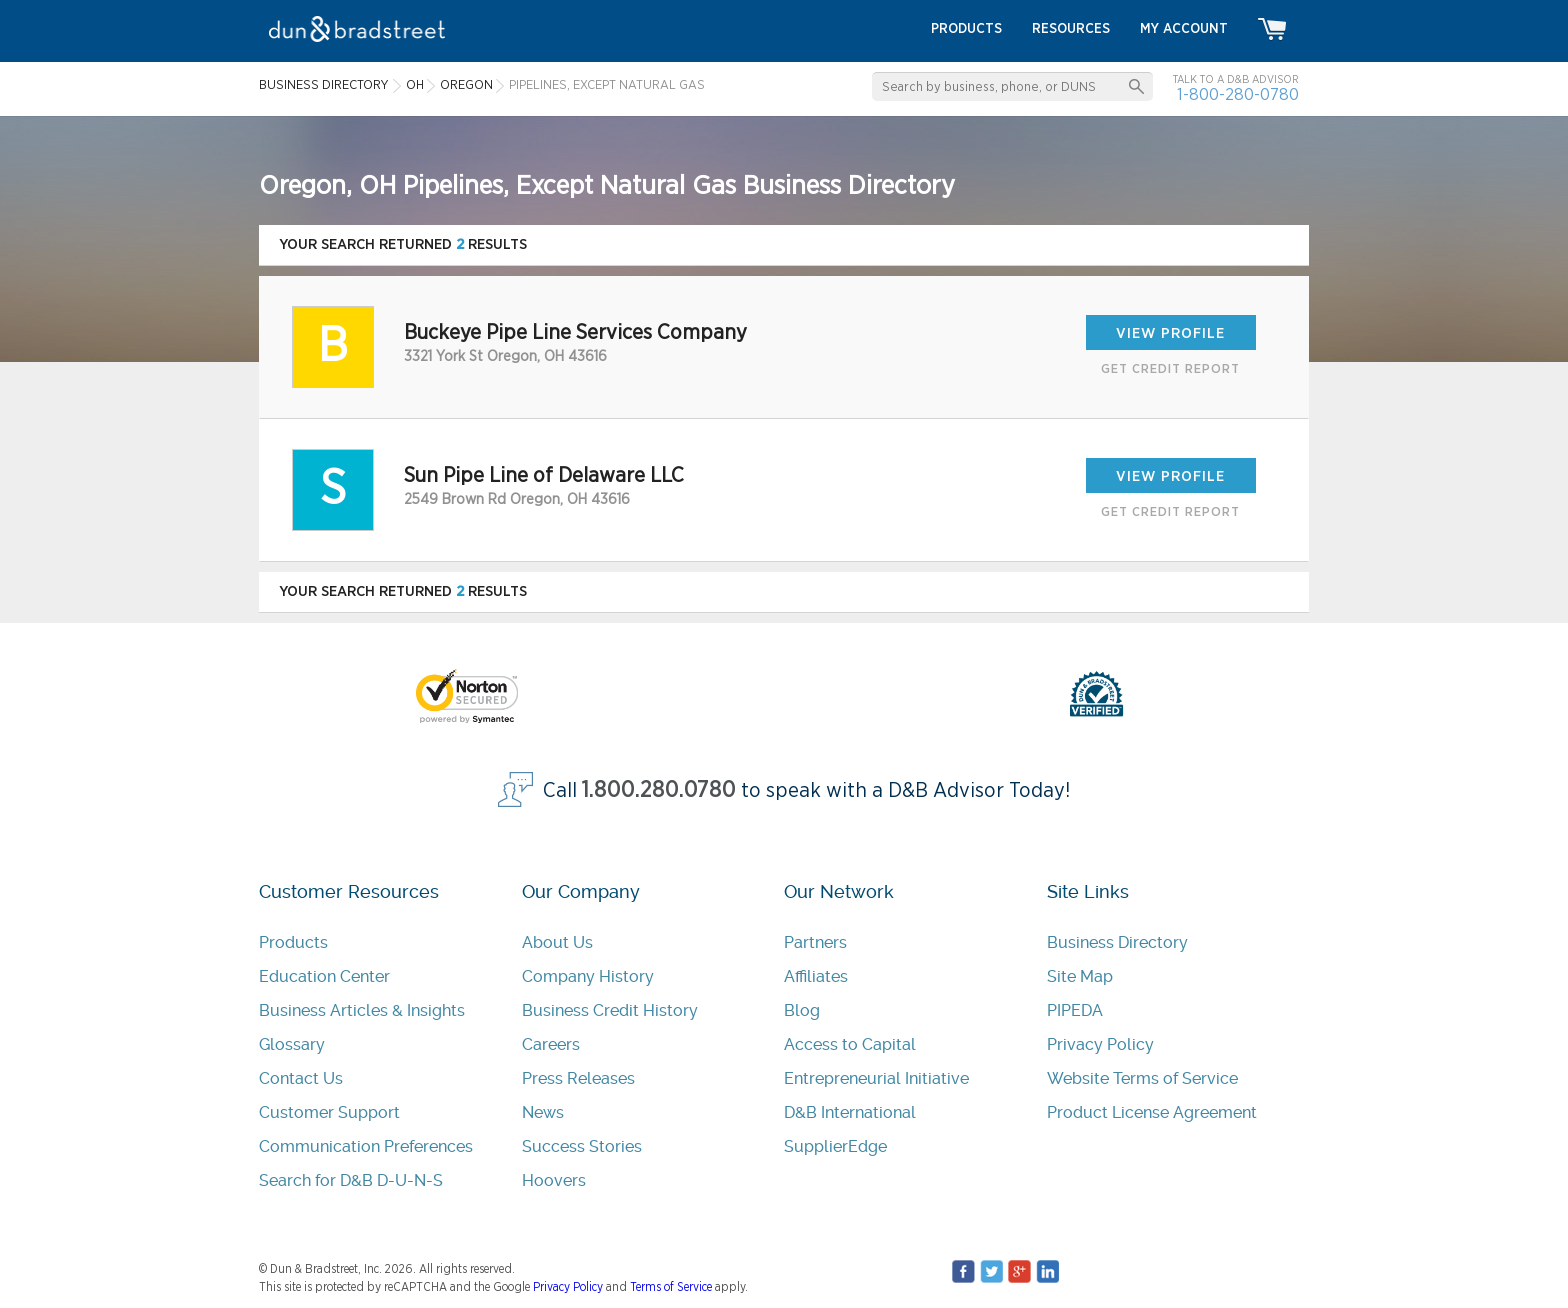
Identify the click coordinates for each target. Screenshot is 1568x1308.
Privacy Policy (1100, 1044)
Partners (815, 942)
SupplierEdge (835, 1146)
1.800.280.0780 (659, 790)
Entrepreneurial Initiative (876, 1078)
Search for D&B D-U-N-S (351, 1180)
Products (293, 942)
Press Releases (578, 1078)
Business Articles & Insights (362, 1010)
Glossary (292, 1044)
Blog (802, 1010)
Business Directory (1117, 942)
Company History (588, 976)
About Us (557, 942)
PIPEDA (1075, 1010)
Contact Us (301, 1078)
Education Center (324, 976)
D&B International (850, 1112)
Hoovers (554, 1180)
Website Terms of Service (1142, 1078)
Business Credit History (610, 1010)
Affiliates (816, 976)
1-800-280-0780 (1238, 94)
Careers (551, 1044)
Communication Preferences (366, 1146)
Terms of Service (671, 1287)
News (543, 1112)
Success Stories (582, 1146)
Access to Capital (850, 1044)
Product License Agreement (1152, 1112)
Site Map (1080, 976)
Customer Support (329, 1112)
